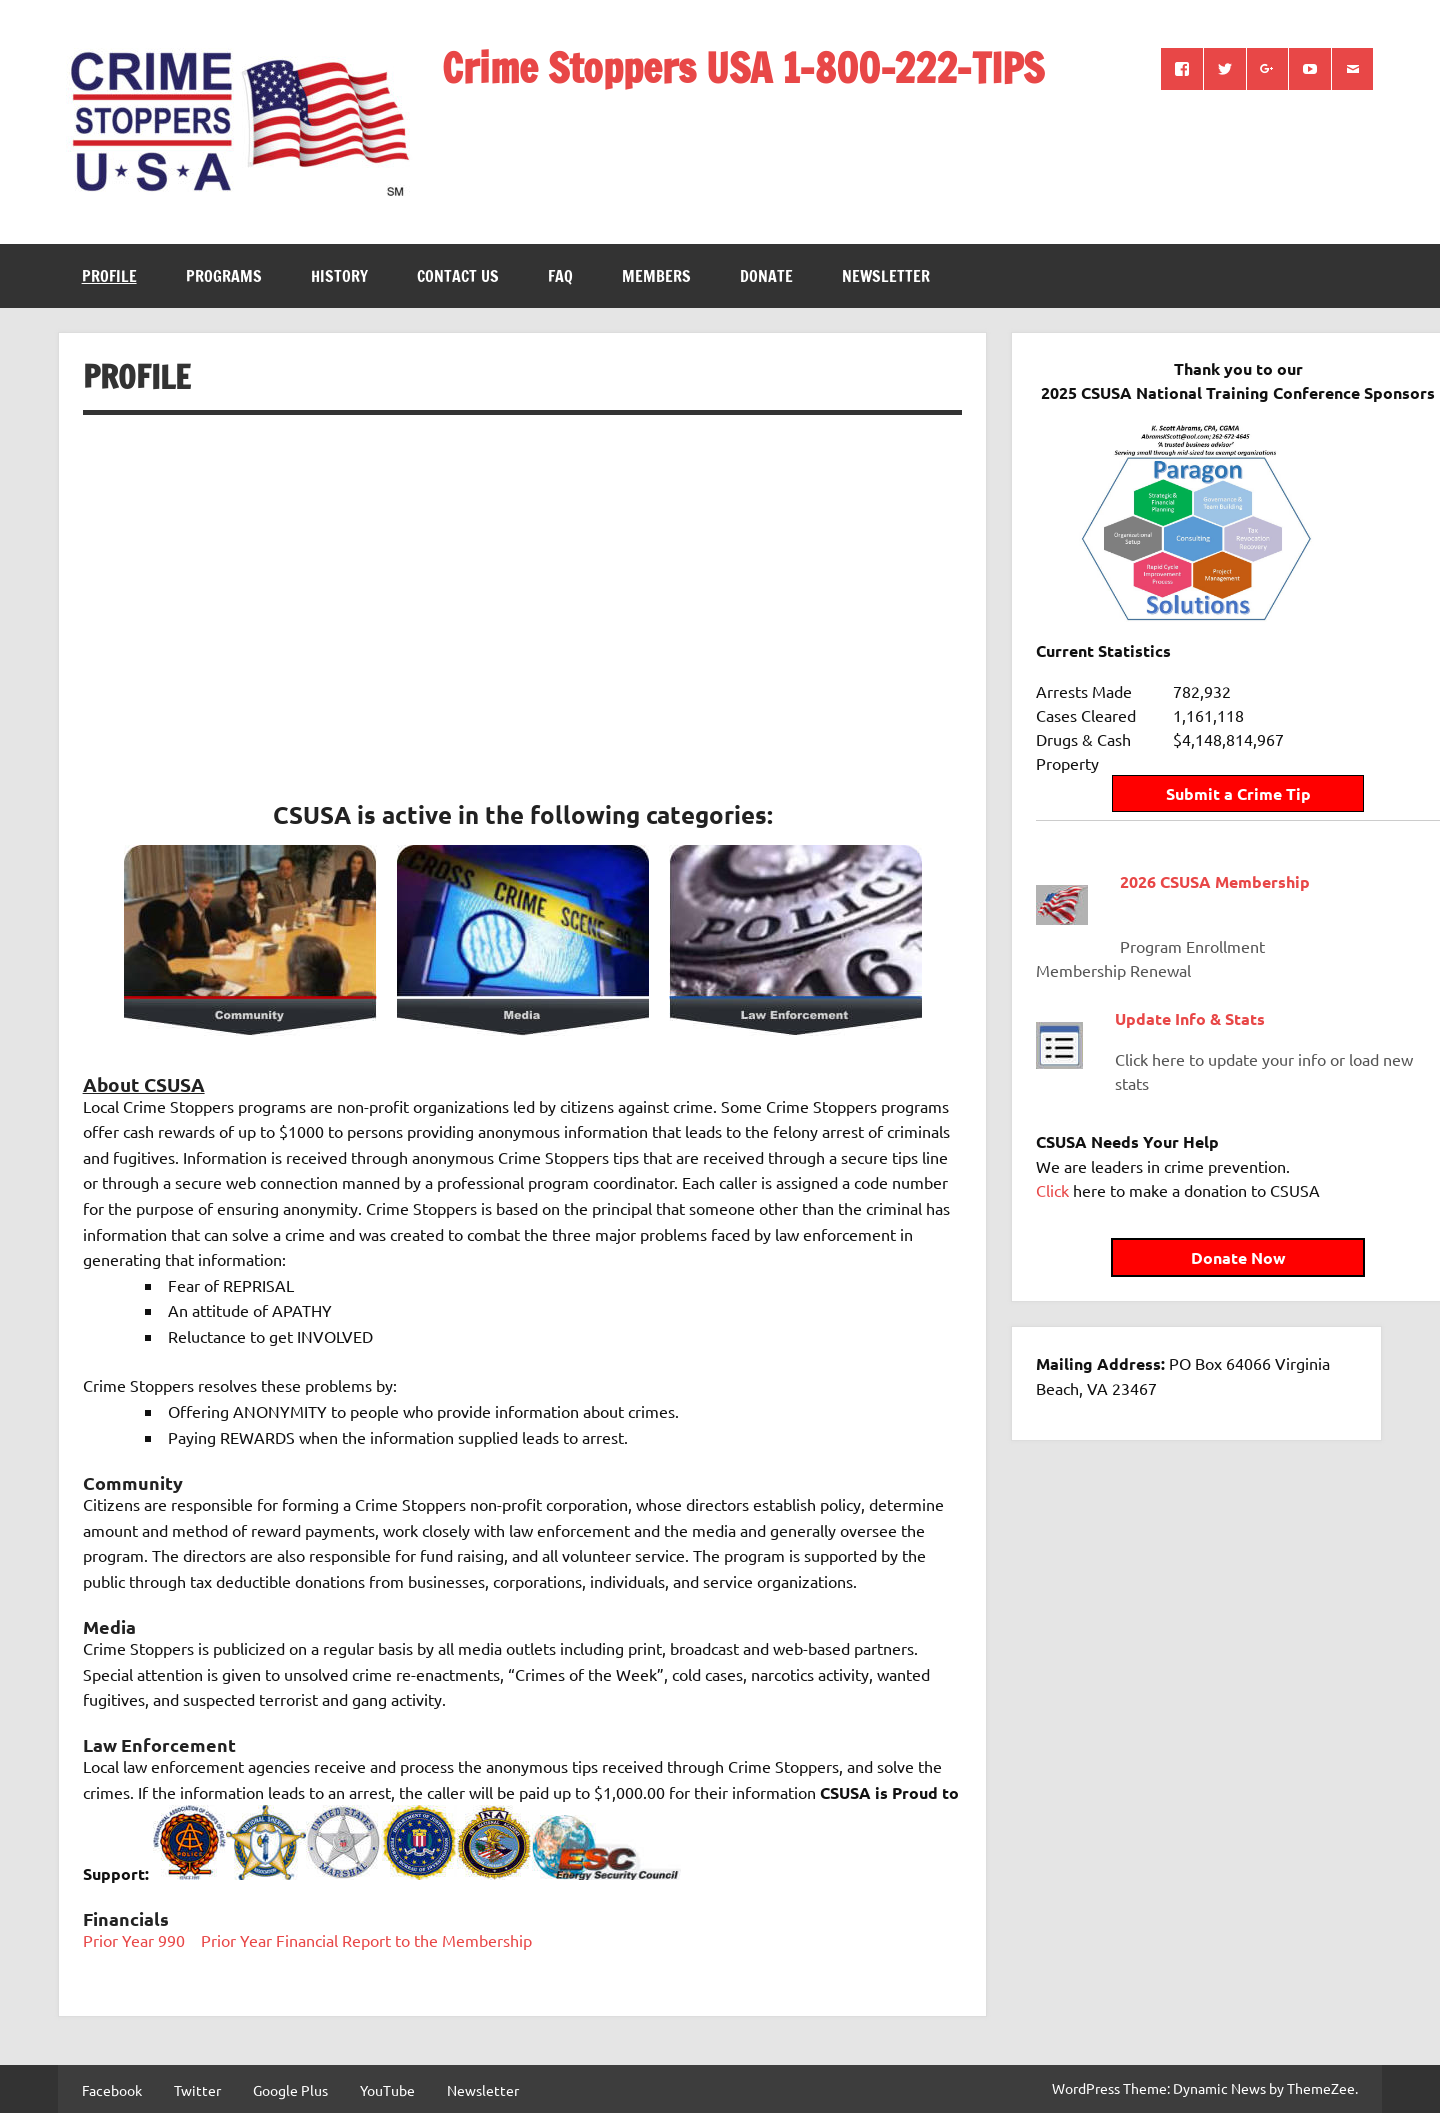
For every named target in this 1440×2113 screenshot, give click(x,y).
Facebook (112, 2090)
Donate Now (1196, 1240)
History (339, 276)
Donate (766, 276)
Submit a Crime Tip (1196, 776)
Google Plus (290, 2090)
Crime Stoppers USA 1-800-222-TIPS (743, 67)
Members (656, 276)
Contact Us (458, 276)
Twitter (197, 2090)
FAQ (560, 276)
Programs (224, 276)
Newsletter (886, 276)
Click (1052, 1173)
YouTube (387, 2090)
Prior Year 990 (134, 1940)
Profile (109, 276)
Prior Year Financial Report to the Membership (366, 1940)
